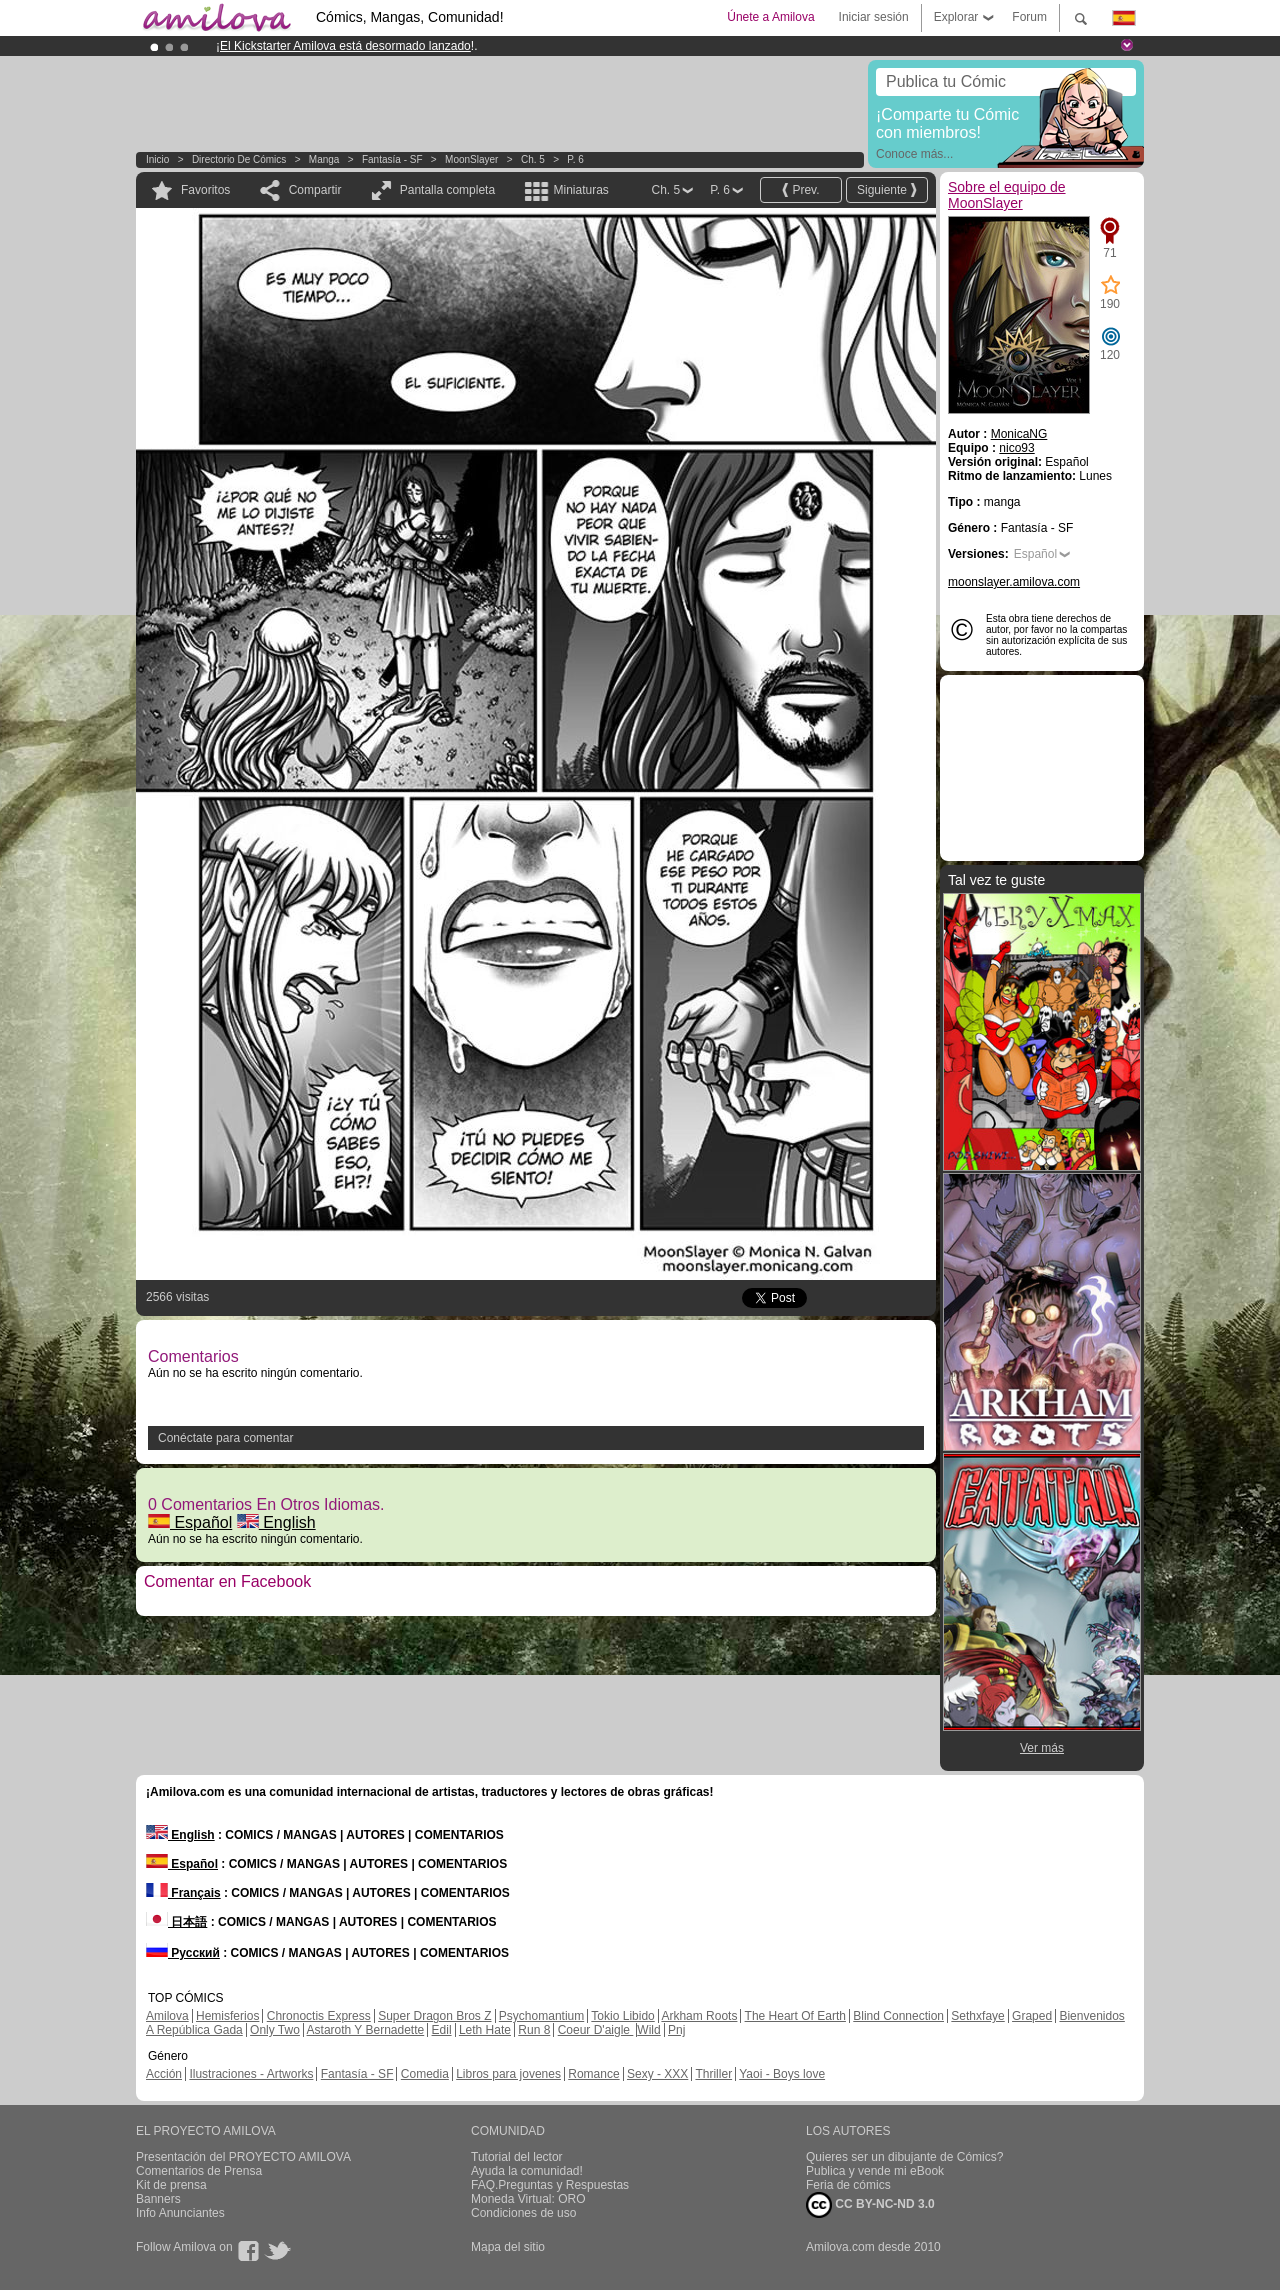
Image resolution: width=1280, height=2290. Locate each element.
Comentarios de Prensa (199, 2171)
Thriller (713, 2074)
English (276, 1522)
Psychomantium (541, 2016)
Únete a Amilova (770, 17)
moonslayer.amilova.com (1014, 582)
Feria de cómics (848, 2185)
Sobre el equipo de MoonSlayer (1007, 195)
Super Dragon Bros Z (434, 2016)
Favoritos (205, 190)
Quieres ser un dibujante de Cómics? (904, 2157)
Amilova (167, 2016)
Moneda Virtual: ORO (528, 2199)
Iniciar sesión (874, 17)
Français (183, 1893)
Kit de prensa (171, 2185)
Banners (158, 2199)
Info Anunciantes (180, 2213)
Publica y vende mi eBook (875, 2171)
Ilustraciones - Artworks (251, 2074)
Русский (183, 1953)
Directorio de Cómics (239, 159)
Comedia (425, 2074)
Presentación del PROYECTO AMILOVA (243, 2157)
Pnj (676, 2030)
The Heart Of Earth (795, 2016)
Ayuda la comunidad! (527, 2171)
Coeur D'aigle (596, 2030)
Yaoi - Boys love (782, 2074)
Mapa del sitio (508, 2247)
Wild (648, 2030)
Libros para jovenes (508, 2074)
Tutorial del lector (517, 2157)
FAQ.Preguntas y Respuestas (550, 2185)
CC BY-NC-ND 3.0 (870, 2205)
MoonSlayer (471, 159)
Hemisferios (227, 2016)
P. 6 (575, 159)
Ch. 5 (533, 159)
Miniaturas (580, 190)
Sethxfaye (977, 2016)
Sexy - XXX (657, 2074)
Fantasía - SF (392, 159)
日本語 (176, 1922)
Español (190, 1522)
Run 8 (534, 2030)
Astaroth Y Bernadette (366, 2030)
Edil (442, 2030)
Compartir (315, 190)
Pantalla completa (447, 190)
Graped (1032, 2016)
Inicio (157, 159)
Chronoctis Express (319, 2016)
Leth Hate (485, 2030)
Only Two (275, 2030)
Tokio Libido (622, 2016)
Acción (164, 2074)
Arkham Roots (699, 2016)
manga (324, 159)
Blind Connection (898, 2016)
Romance (593, 2074)
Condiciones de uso (523, 2213)
